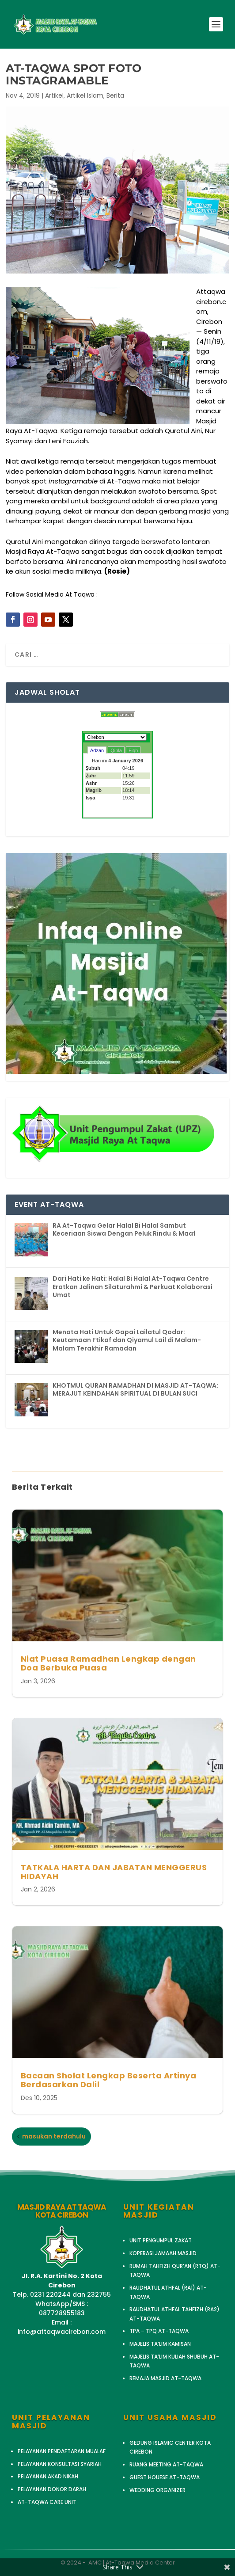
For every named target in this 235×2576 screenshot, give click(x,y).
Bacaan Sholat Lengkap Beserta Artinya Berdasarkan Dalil (109, 2080)
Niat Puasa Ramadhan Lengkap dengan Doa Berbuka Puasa (108, 1663)
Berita (115, 95)
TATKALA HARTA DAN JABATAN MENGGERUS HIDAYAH (114, 1872)
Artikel (54, 95)
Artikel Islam (85, 95)
